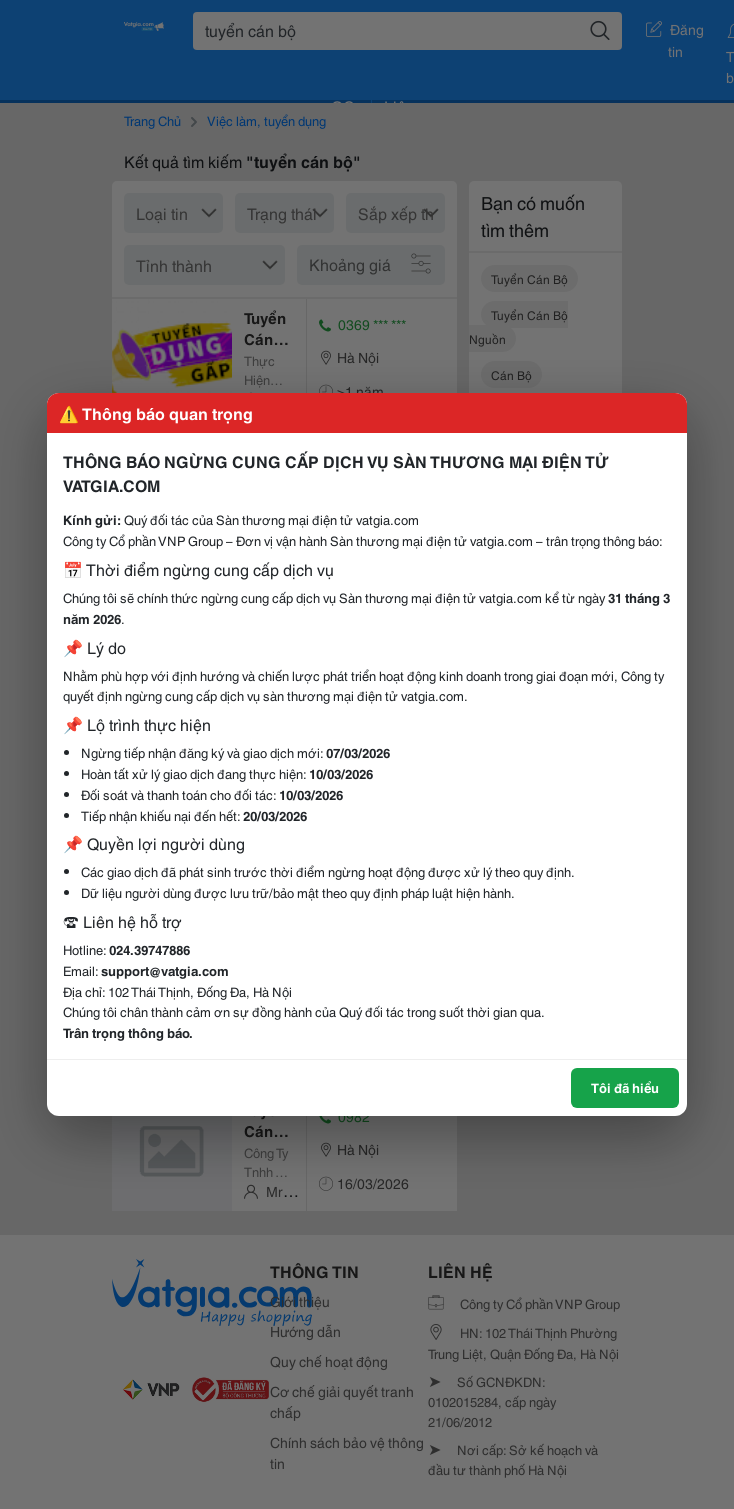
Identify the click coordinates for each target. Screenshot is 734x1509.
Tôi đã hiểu (625, 1087)
